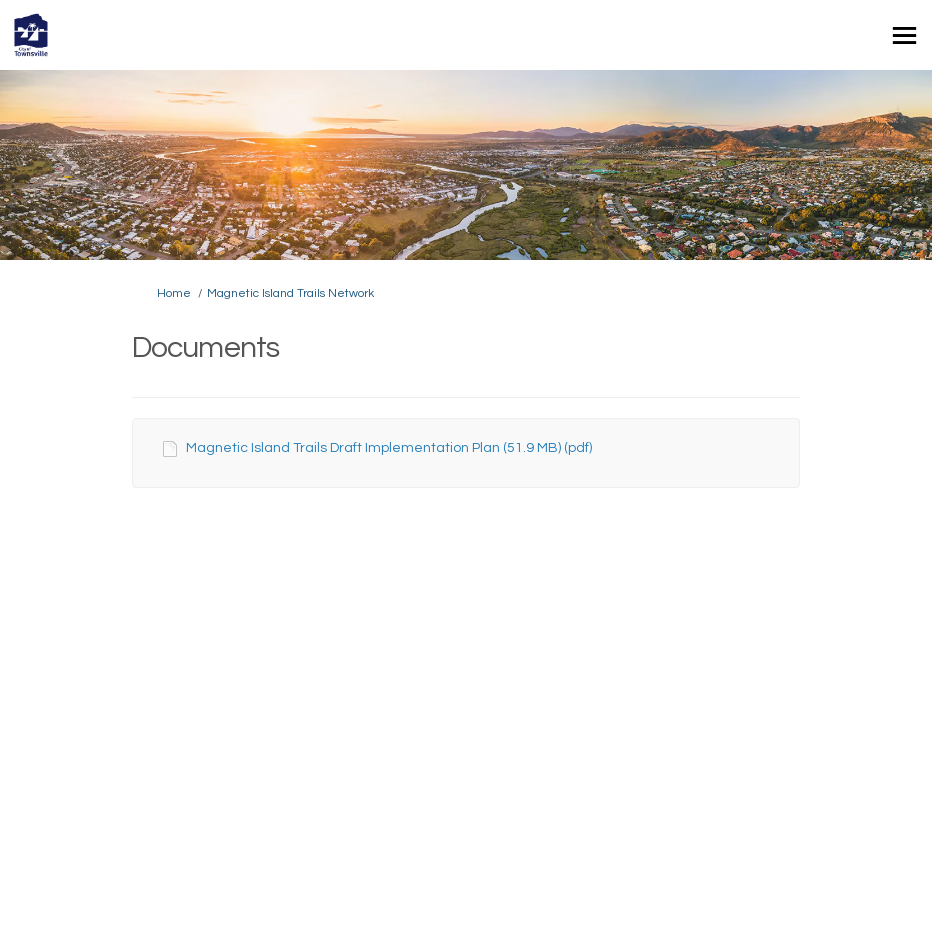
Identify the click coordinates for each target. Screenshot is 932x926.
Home (174, 293)
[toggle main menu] (904, 35)
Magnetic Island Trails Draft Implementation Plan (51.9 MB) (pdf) (389, 448)
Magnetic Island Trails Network (290, 293)
